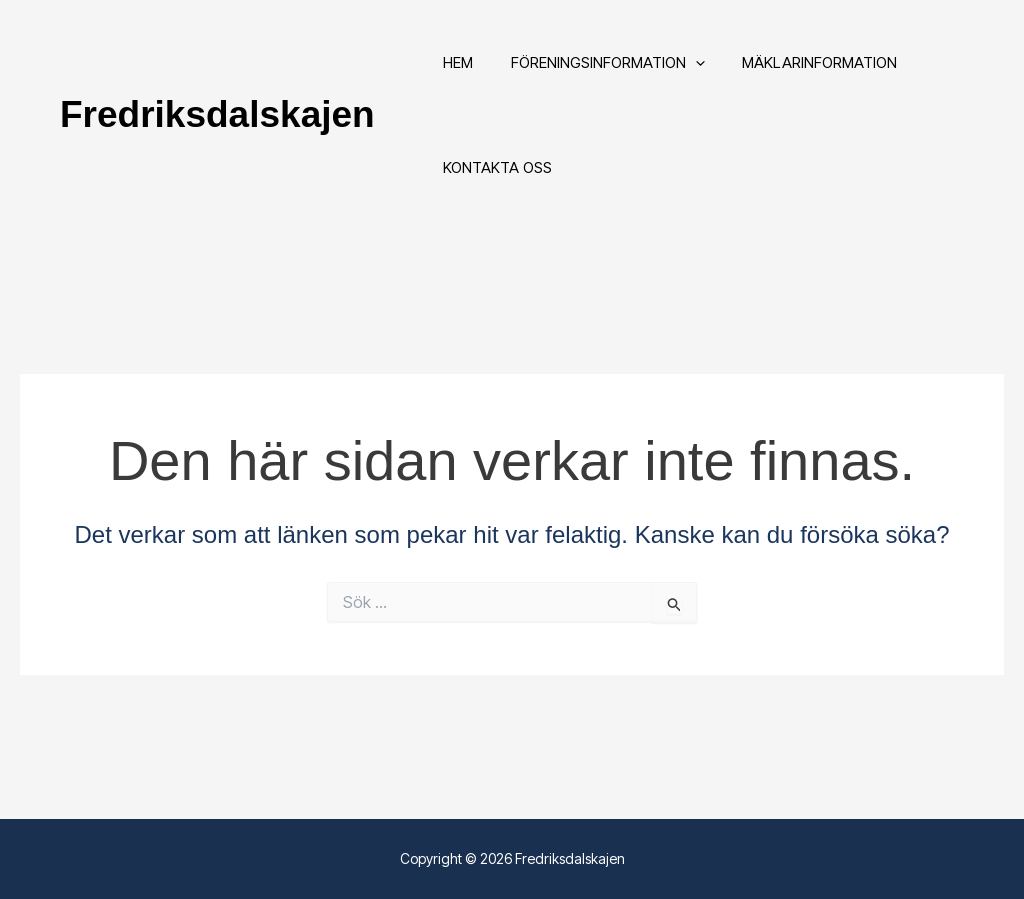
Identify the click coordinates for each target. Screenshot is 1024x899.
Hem (455, 69)
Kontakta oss (494, 189)
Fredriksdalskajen (217, 129)
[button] (684, 70)
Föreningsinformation (597, 70)
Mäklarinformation (801, 69)
